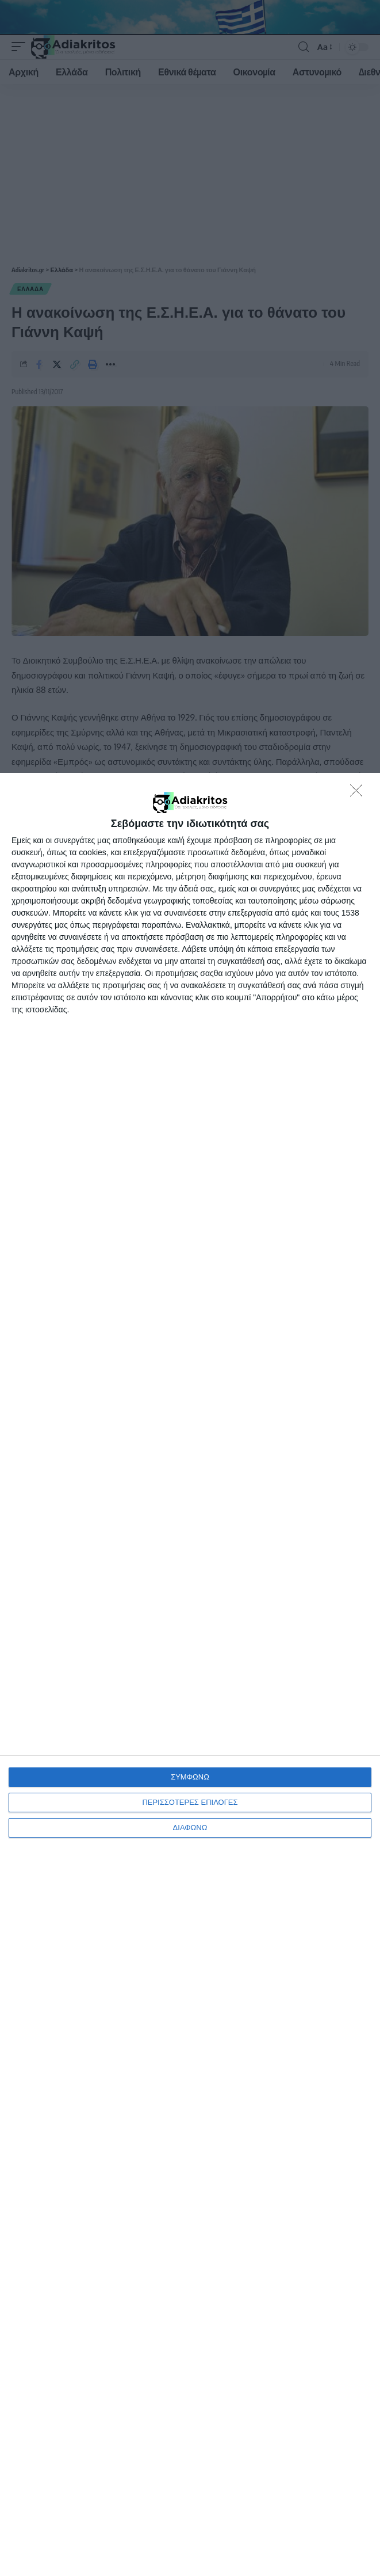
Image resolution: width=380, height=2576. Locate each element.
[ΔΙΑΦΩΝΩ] (359, 793)
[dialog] (190, 1674)
